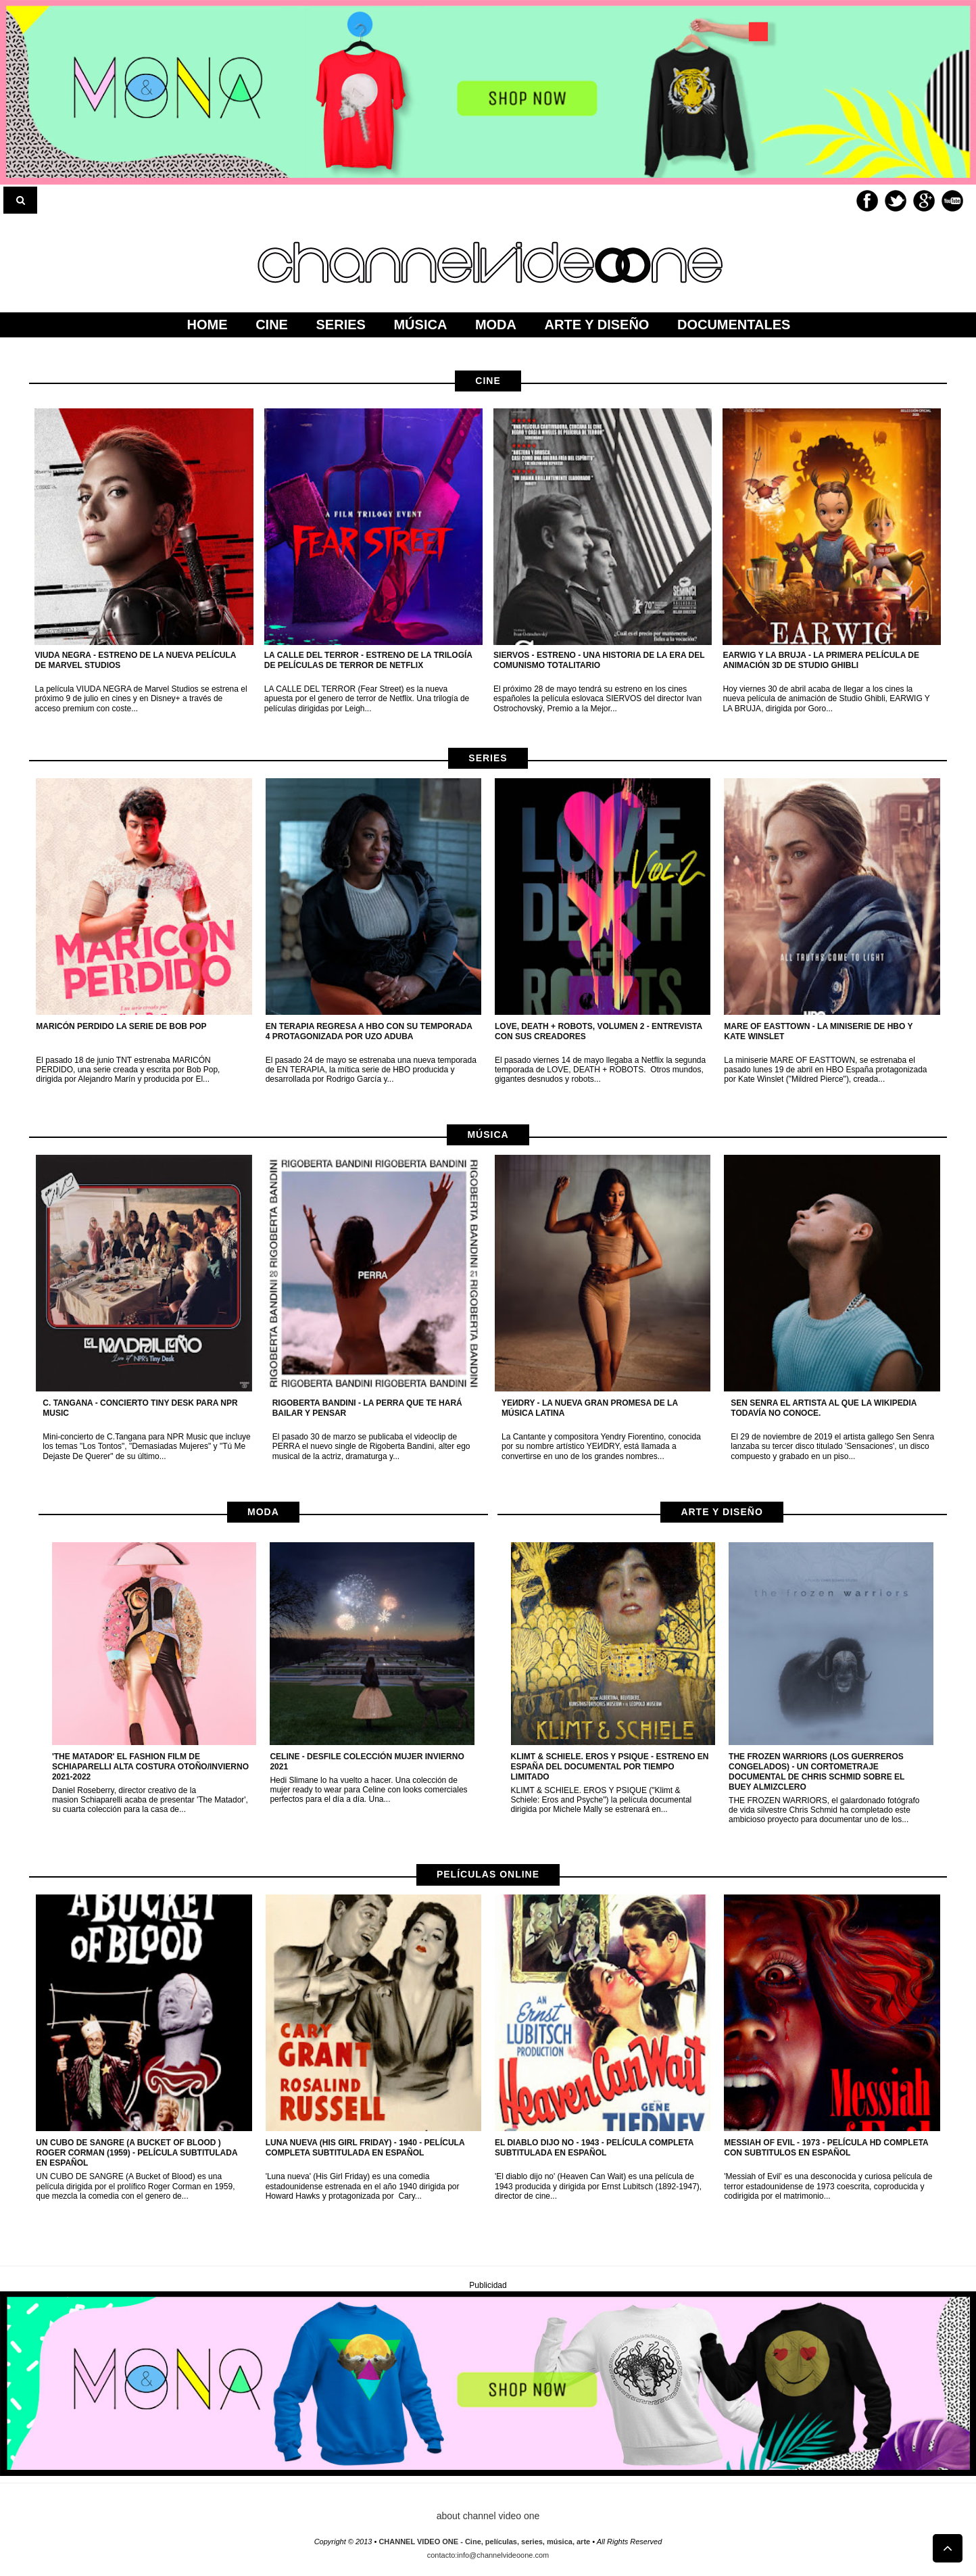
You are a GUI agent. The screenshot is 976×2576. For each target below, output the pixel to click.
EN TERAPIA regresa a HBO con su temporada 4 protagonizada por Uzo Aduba (369, 1031)
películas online (488, 1874)
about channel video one (488, 2515)
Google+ (924, 201)
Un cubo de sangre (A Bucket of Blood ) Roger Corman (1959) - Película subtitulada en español (136, 2153)
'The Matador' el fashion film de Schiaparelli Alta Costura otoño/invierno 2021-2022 (150, 1767)
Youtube (952, 201)
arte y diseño (721, 1511)
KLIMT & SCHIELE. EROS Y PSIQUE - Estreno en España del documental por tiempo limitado (610, 1767)
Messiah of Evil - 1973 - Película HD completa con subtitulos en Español (826, 2147)
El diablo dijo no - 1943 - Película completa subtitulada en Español (594, 2147)
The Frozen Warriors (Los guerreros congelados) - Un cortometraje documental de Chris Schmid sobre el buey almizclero (816, 1772)
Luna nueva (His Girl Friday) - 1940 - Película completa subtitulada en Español (365, 2147)
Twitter (895, 201)
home (207, 324)
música (487, 1134)
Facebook (867, 201)
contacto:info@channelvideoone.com (488, 2555)
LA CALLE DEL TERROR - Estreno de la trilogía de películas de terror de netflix (368, 660)
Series (487, 758)
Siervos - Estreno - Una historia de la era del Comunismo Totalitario (598, 660)
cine (487, 380)
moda (263, 1511)
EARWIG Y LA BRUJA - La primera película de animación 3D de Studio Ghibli (821, 660)
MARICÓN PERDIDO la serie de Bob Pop (121, 1026)
